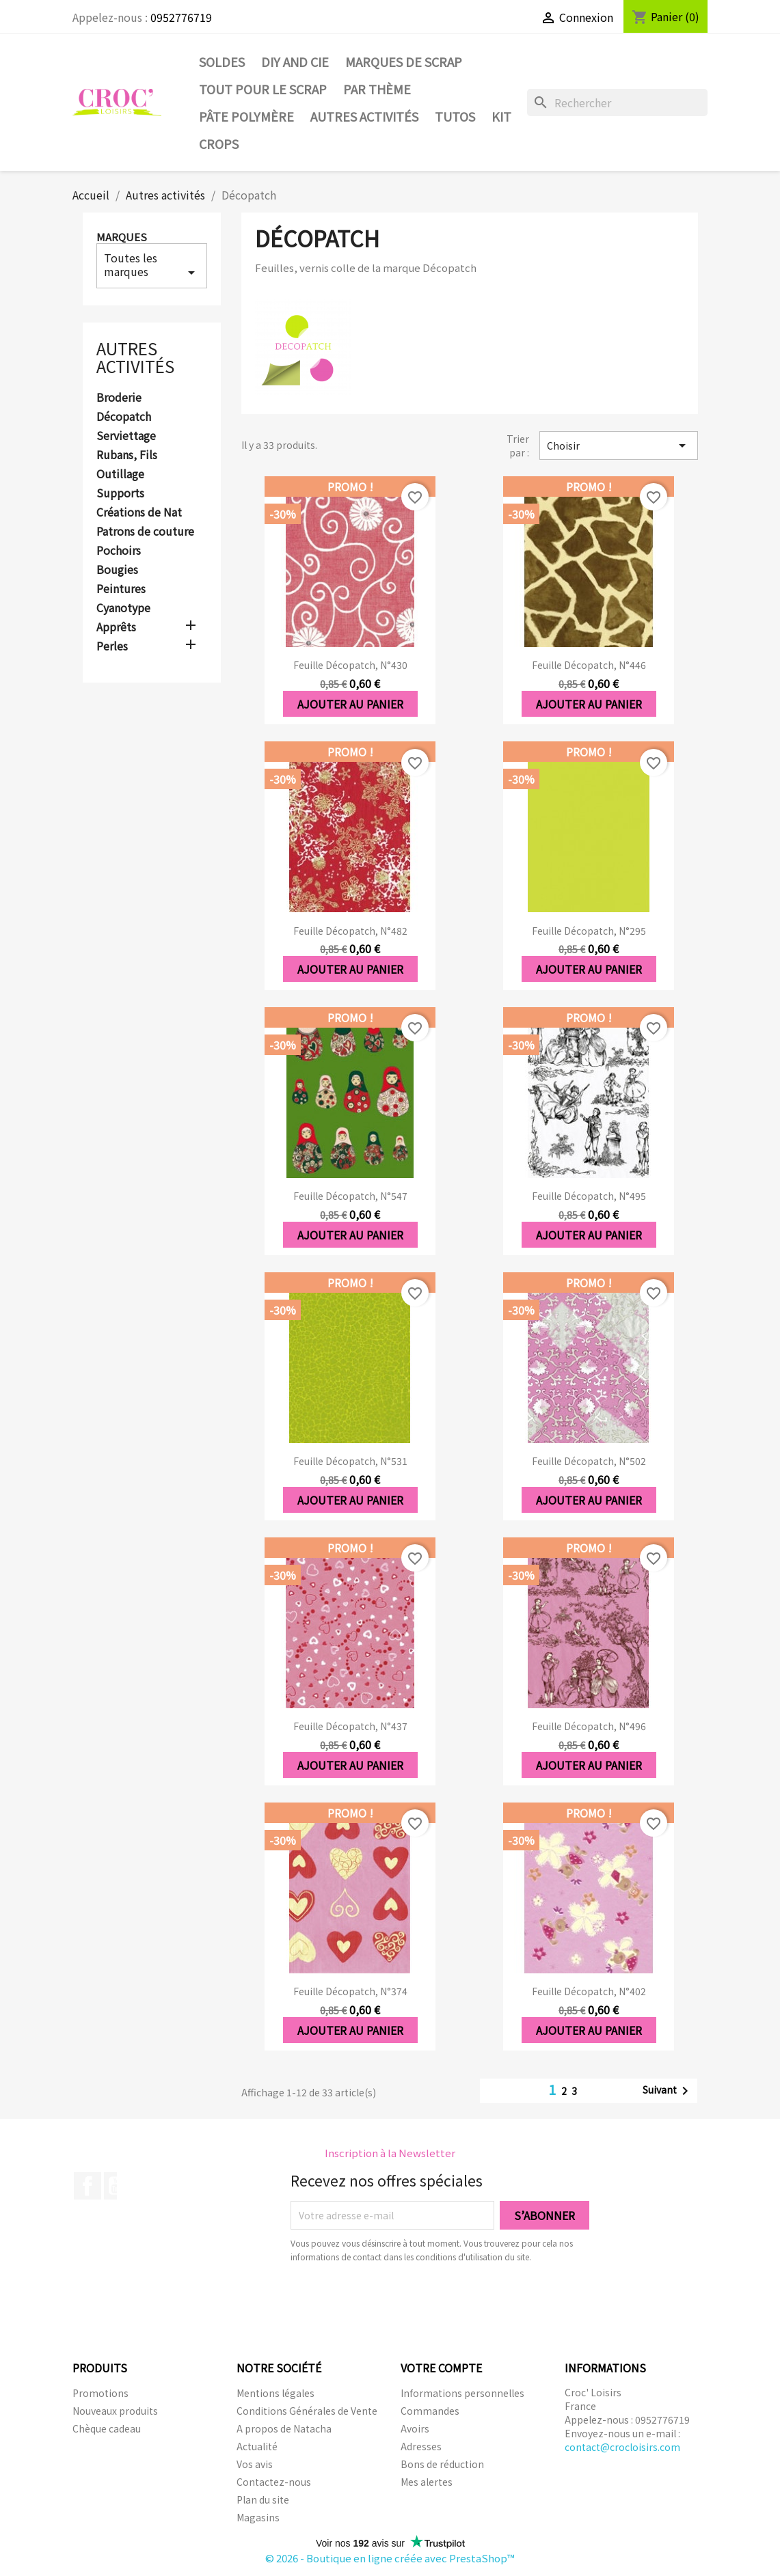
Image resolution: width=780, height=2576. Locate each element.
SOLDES (222, 61)
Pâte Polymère (246, 116)
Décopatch (123, 416)
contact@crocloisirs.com (622, 2447)
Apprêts (116, 627)
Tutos (455, 116)
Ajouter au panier (350, 704)
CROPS (219, 143)
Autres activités (364, 116)
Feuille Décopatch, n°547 (350, 1196)
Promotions (100, 2393)
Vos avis (255, 2464)
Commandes (430, 2410)
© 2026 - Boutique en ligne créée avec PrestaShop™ (390, 2558)
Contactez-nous (274, 2482)
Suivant (668, 2091)
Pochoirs (118, 550)
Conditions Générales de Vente (307, 2410)
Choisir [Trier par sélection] (618, 445)
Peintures (121, 589)
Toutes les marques (152, 265)
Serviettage (126, 435)
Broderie (119, 397)
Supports (120, 493)
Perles (112, 646)
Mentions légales (275, 2393)
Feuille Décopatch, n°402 (589, 1991)
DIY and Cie (295, 61)
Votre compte (441, 2367)
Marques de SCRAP (403, 61)
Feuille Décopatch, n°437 (350, 1726)
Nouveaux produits (115, 2410)
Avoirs (415, 2428)
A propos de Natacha (284, 2428)
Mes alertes (427, 2482)
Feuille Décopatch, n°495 (589, 1196)
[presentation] (405, 2301)
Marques (121, 237)
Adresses (421, 2446)
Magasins (258, 2517)
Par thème (377, 89)
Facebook (87, 2186)
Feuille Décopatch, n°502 (589, 1461)
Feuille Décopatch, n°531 (350, 1461)
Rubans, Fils (126, 455)
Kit (501, 116)
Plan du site (263, 2499)
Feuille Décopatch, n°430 (350, 665)
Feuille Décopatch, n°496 (589, 1726)
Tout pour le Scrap (263, 89)
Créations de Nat (139, 512)
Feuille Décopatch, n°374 (350, 1991)
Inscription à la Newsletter (390, 2153)
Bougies (117, 569)
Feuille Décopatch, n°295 (589, 930)
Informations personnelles (462, 2393)
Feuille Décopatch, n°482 (350, 930)
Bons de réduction (442, 2464)
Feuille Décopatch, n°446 (589, 665)
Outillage (120, 474)
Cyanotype (123, 608)
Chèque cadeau (106, 2428)
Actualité (257, 2446)
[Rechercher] (617, 102)
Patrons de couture (145, 531)
